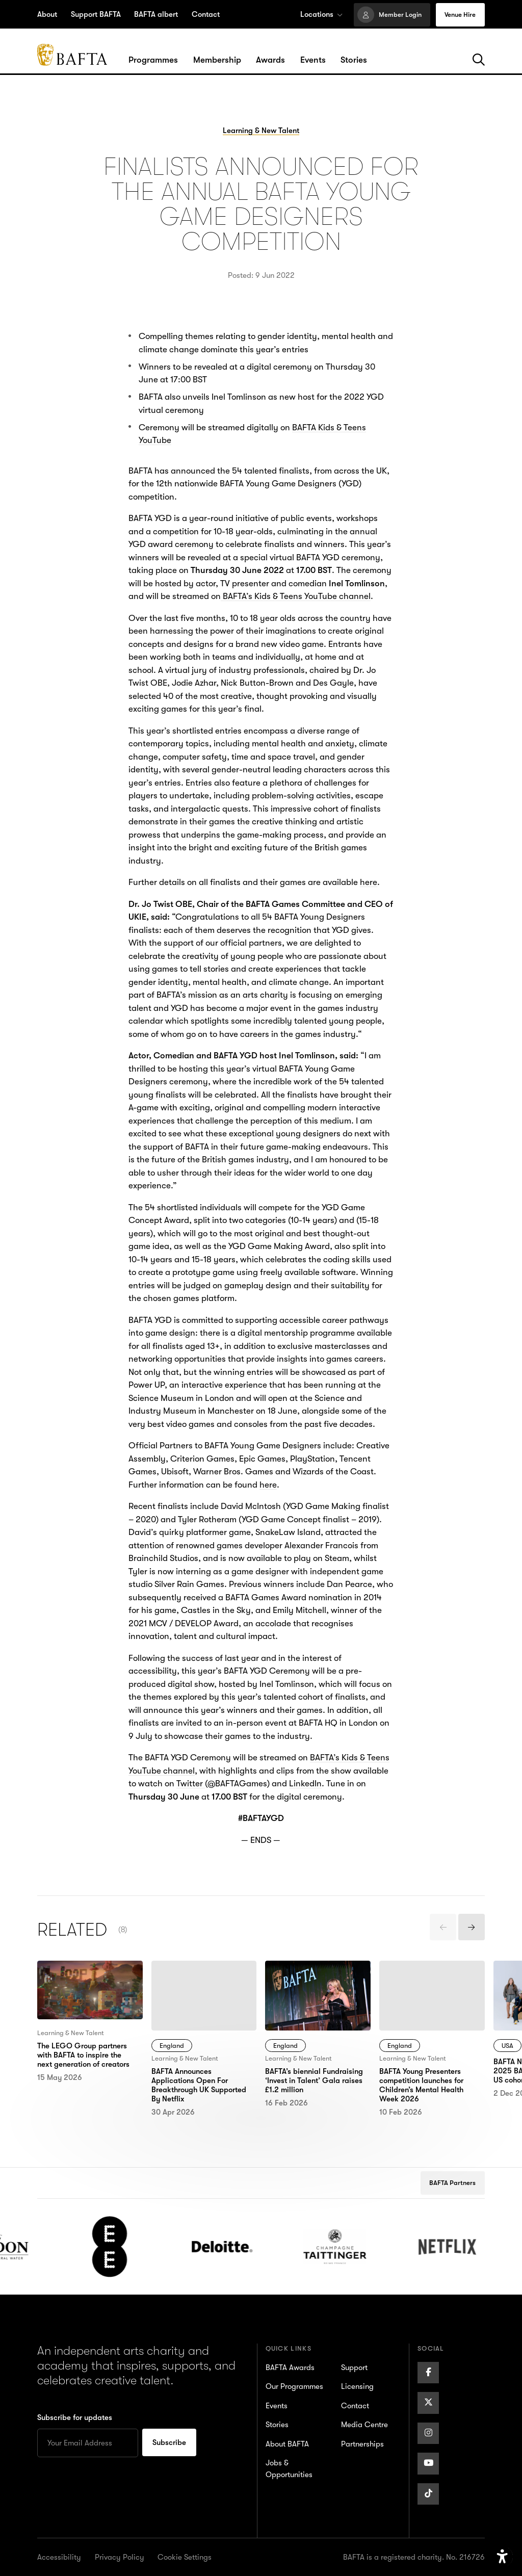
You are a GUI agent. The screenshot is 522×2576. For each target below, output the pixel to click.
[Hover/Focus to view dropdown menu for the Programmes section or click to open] (153, 60)
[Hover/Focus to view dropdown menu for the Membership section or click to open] (217, 60)
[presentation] (443, 1927)
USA (507, 2045)
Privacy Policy (119, 2557)
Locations (321, 14)
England (172, 2045)
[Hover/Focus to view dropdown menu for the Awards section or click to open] (270, 60)
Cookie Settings (185, 2557)
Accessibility (59, 2557)
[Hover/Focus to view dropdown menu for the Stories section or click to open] (354, 60)
